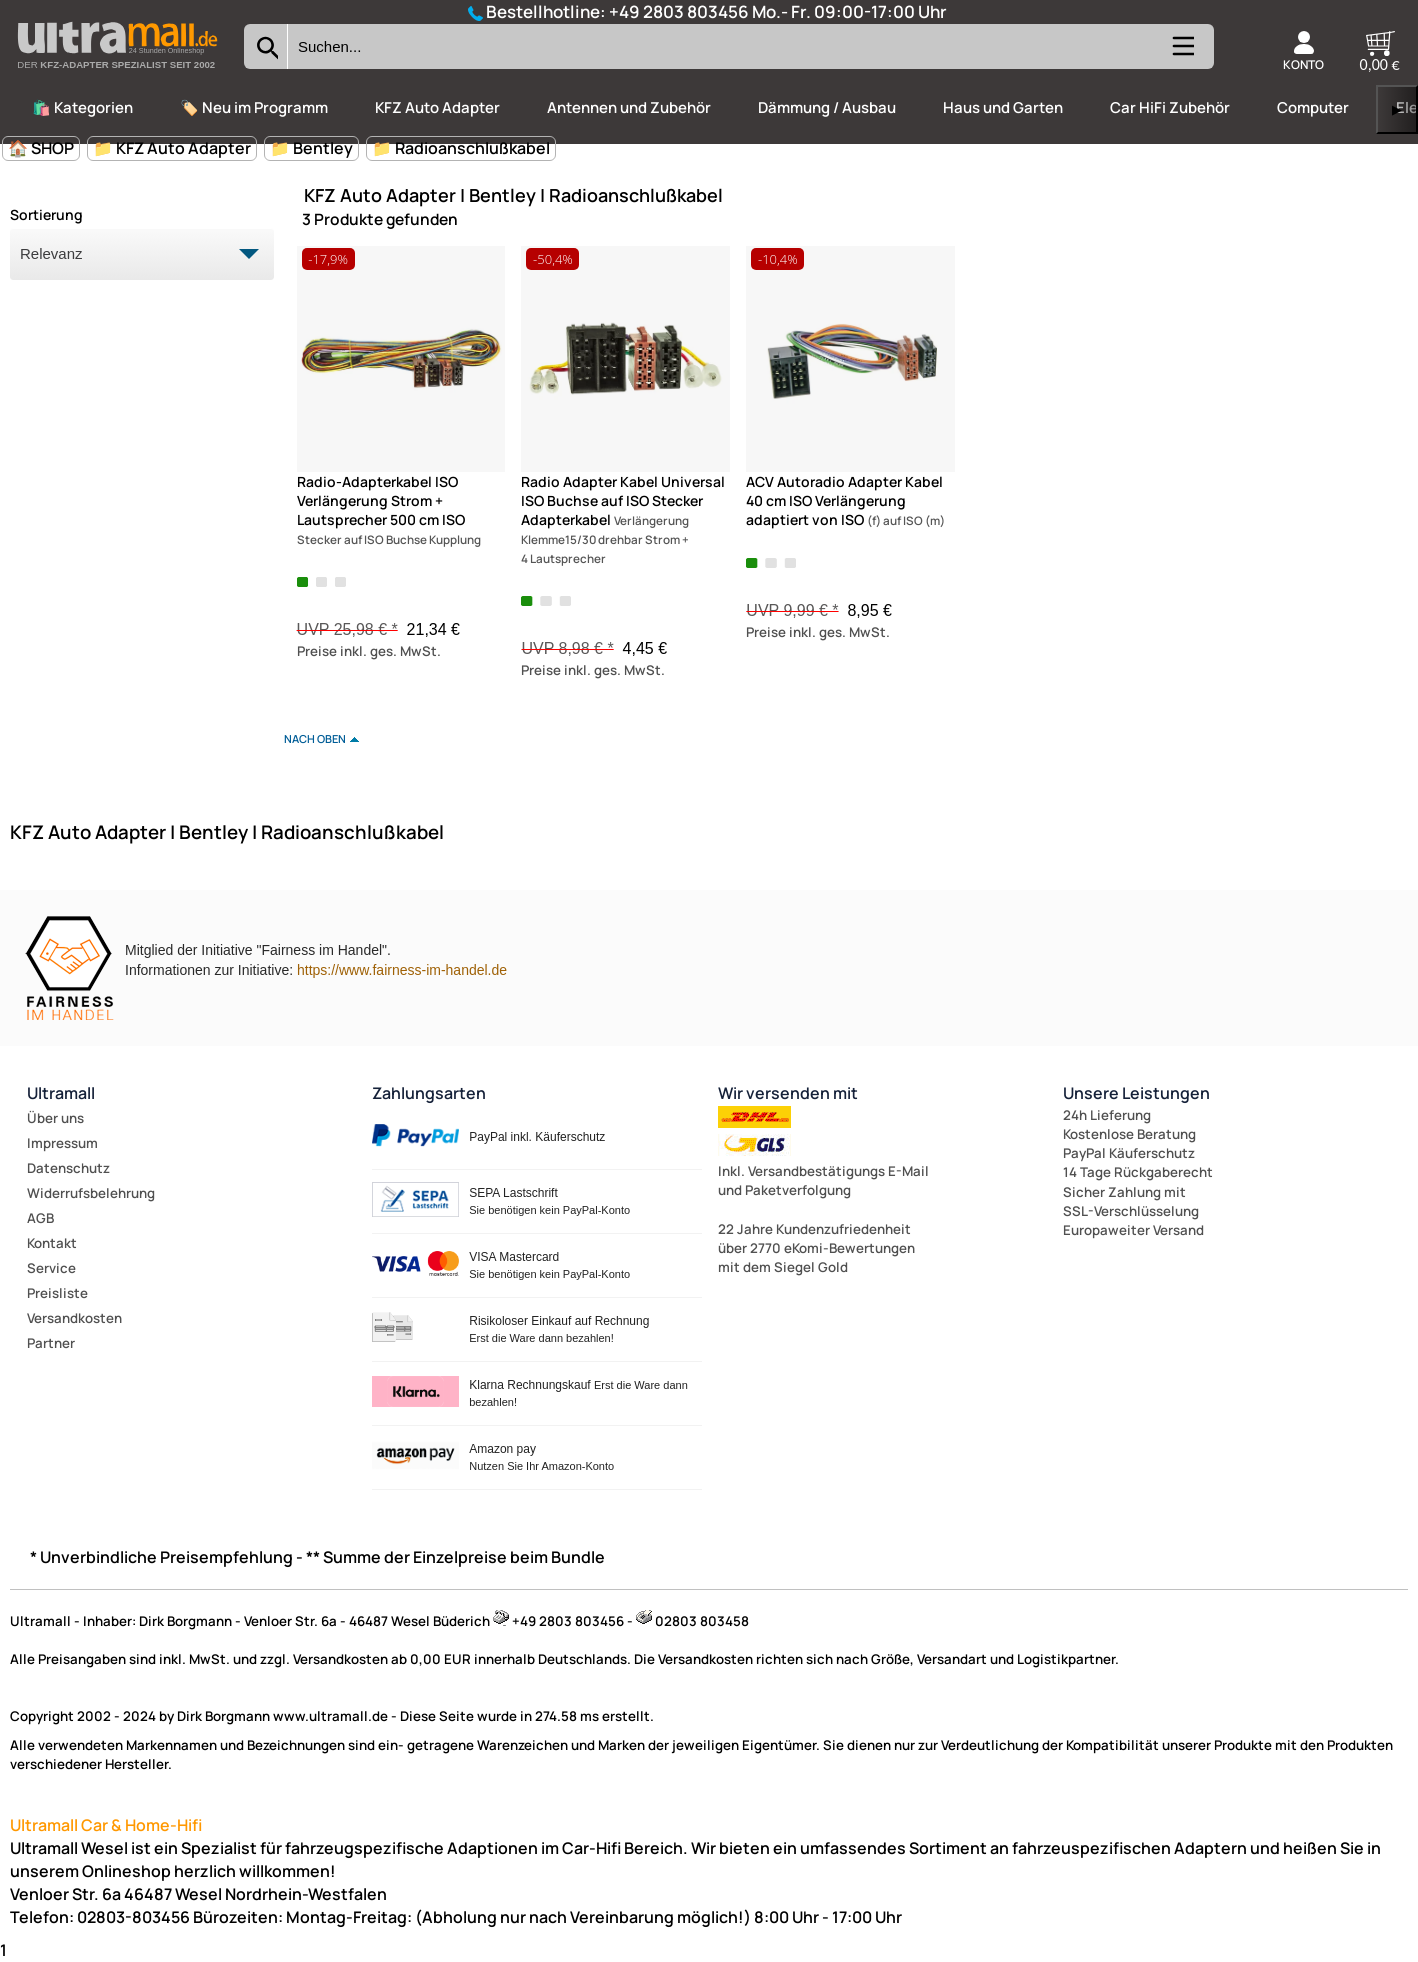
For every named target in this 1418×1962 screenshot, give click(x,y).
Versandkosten (74, 1318)
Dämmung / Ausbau (827, 107)
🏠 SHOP (41, 148)
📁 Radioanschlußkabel (461, 148)
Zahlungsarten (429, 1093)
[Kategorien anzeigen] (1182, 54)
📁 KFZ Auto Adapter (172, 148)
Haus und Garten (1003, 107)
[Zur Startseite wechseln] (117, 74)
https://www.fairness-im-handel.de (402, 970)
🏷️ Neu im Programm (254, 107)
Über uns (55, 1118)
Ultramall (61, 1093)
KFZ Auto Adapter (437, 107)
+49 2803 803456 (679, 11)
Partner (51, 1343)
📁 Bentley (311, 148)
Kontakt (52, 1243)
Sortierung (46, 214)
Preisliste (57, 1293)
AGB (40, 1218)
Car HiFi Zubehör (1170, 107)
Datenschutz (68, 1168)
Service (51, 1268)
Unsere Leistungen (1136, 1093)
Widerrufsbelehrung (91, 1193)
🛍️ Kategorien (82, 107)
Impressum (62, 1143)
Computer (1313, 107)
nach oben (315, 738)
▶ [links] (1397, 109)
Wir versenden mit (788, 1093)
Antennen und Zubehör (629, 107)
